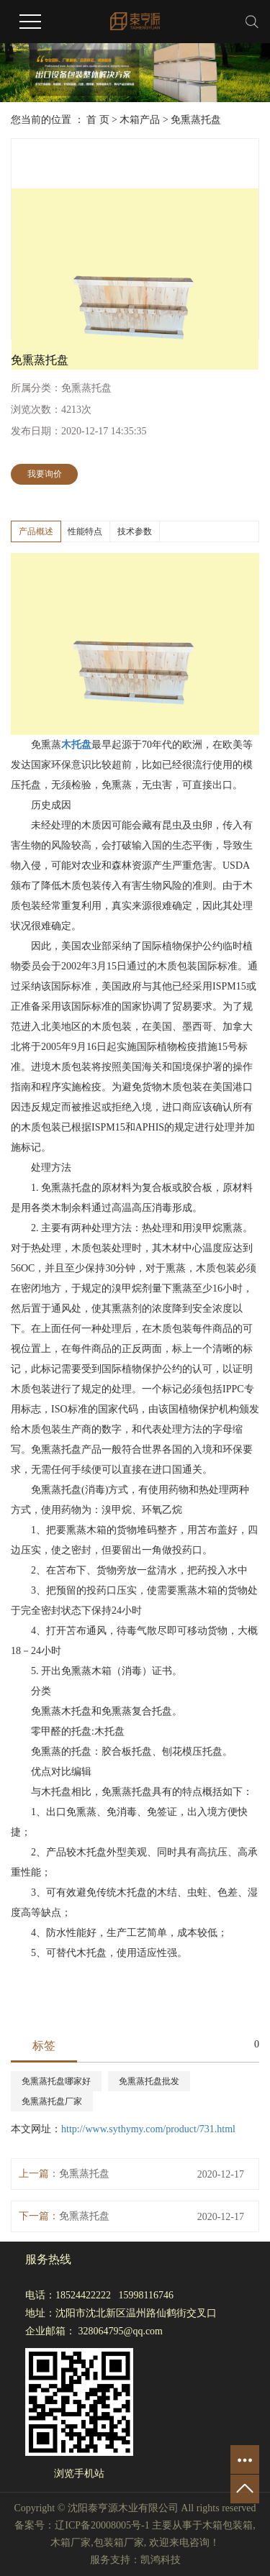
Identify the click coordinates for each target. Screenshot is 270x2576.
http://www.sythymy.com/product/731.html (148, 2129)
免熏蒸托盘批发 (149, 2081)
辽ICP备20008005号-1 (102, 2525)
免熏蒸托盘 (196, 119)
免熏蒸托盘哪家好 (56, 2081)
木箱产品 (140, 119)
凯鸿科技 (160, 2559)
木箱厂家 (70, 2542)
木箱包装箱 (227, 2525)
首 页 (97, 119)
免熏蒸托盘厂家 (52, 2101)
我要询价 (44, 474)
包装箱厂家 (119, 2542)
